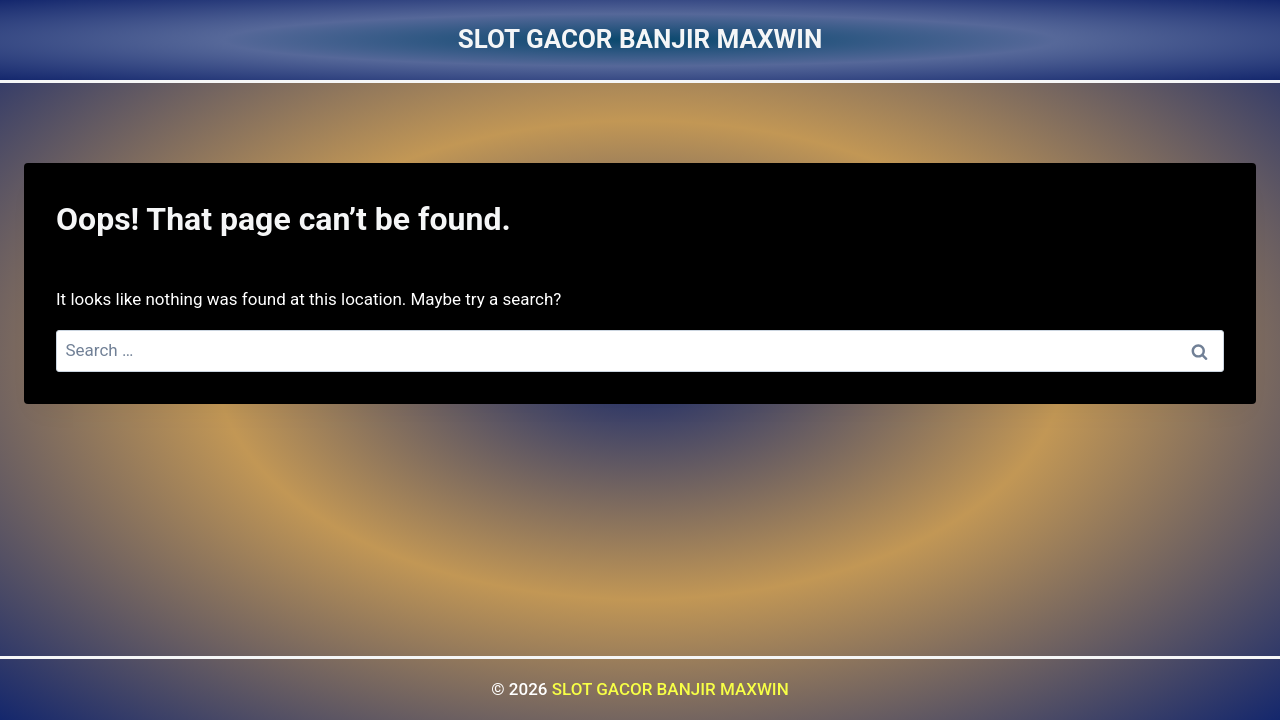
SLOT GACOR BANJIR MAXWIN (670, 689)
